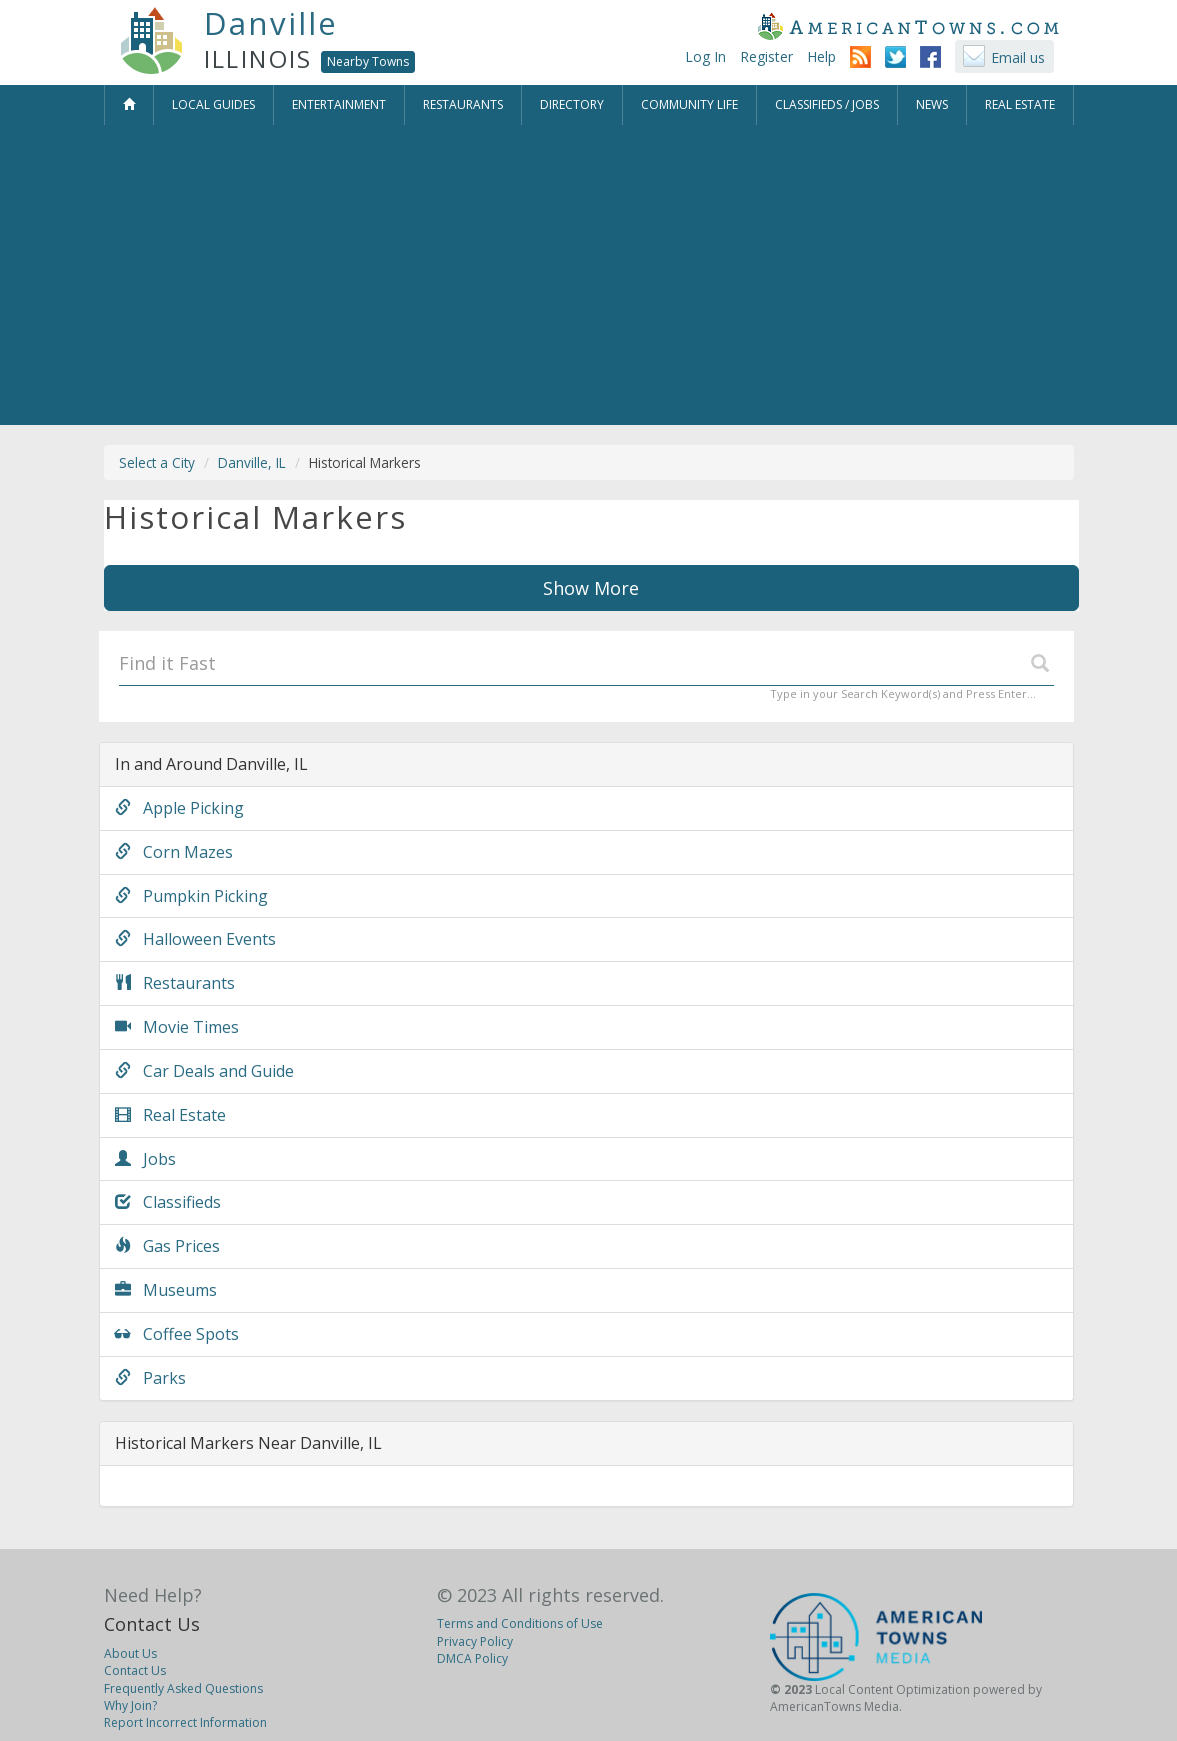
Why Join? (130, 1705)
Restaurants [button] (463, 104)
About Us (130, 1653)
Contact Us (152, 1624)
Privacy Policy (475, 1641)
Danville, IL (252, 462)
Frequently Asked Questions (183, 1688)
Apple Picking (179, 808)
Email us (1018, 57)
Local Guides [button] (213, 104)
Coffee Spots (177, 1334)
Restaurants (175, 983)
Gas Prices (167, 1246)
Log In (705, 56)
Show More (591, 588)
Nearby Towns (368, 61)
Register (766, 56)
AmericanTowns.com (908, 26)
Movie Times (177, 1027)
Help (821, 56)
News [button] (932, 104)
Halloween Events (195, 939)
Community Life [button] (689, 104)
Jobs (145, 1159)
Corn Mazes (174, 852)
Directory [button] (572, 104)
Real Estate (170, 1115)
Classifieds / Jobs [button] (827, 104)
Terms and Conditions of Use (520, 1623)
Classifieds (168, 1202)
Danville (271, 23)
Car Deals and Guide (204, 1071)
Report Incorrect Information (185, 1722)
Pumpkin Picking (191, 896)
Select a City (157, 462)
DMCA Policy (472, 1658)
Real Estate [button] (1020, 104)
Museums (166, 1290)
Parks (150, 1378)
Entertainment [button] (339, 104)
